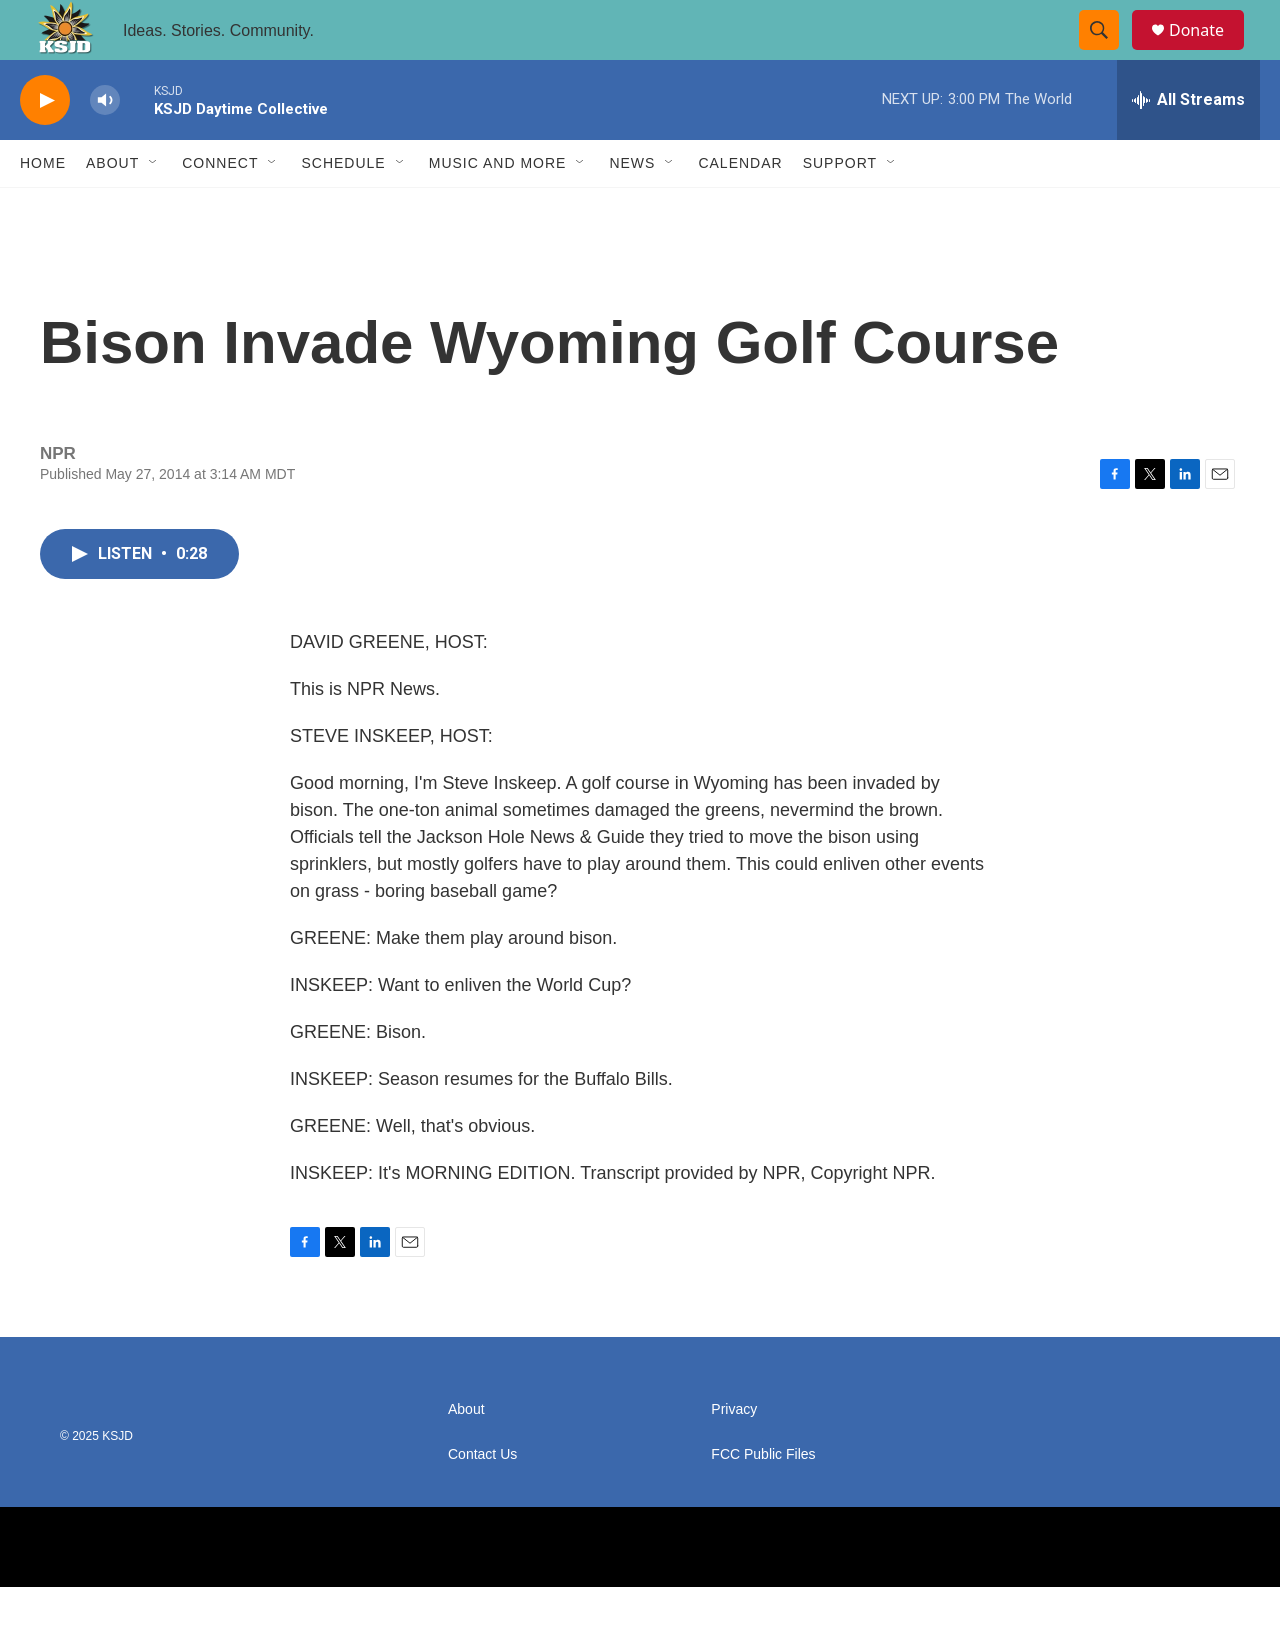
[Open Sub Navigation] (154, 208)
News (632, 208)
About (112, 208)
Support (840, 208)
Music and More (498, 208)
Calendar (740, 208)
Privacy (734, 1454)
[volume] (105, 145)
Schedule (343, 208)
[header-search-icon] (1108, 53)
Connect (220, 208)
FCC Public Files (763, 1499)
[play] (45, 145)
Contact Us (482, 1499)
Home (43, 208)
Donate (1209, 52)
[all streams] (1188, 145)
